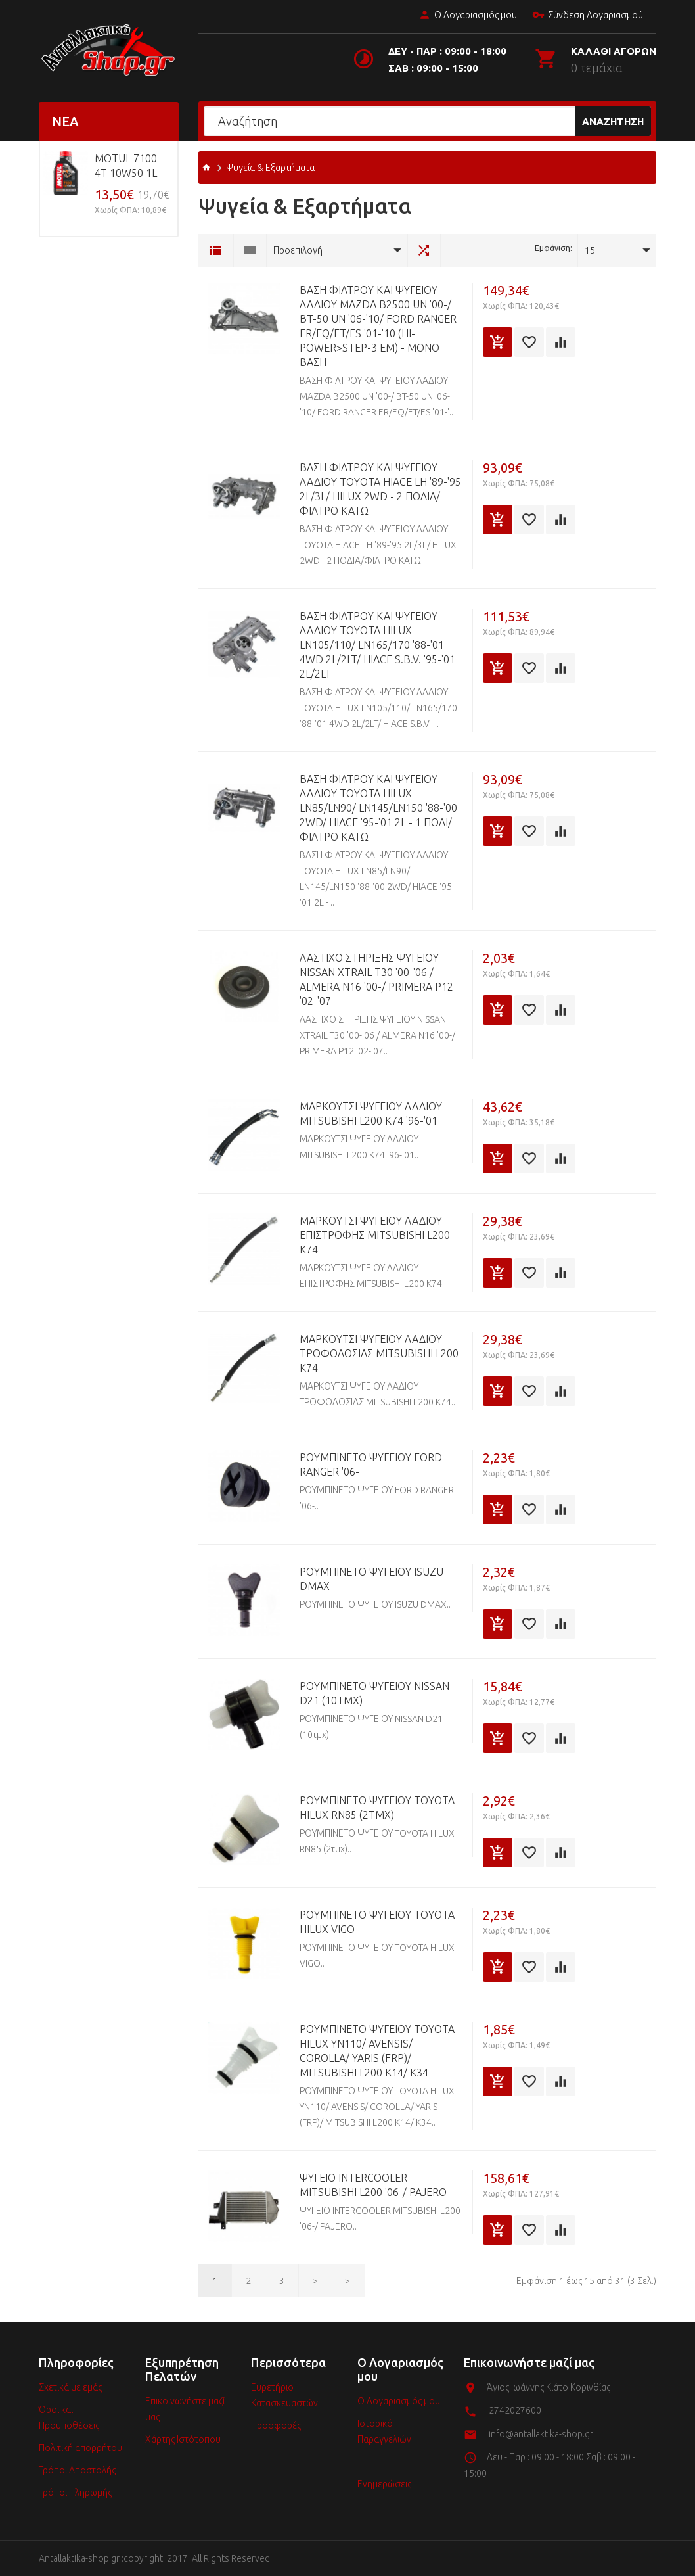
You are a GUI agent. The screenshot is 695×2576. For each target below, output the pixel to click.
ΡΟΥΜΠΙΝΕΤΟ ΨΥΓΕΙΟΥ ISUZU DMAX (371, 1579)
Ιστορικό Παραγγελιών (384, 2431)
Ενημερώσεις (384, 2484)
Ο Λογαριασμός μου (467, 15)
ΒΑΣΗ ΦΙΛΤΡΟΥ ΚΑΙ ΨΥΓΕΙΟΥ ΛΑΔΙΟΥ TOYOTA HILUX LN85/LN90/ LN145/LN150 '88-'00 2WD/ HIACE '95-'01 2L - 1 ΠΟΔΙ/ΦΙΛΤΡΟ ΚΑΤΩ (378, 808)
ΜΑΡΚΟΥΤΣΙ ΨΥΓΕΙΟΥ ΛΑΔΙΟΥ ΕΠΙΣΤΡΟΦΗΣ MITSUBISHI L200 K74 (375, 1235)
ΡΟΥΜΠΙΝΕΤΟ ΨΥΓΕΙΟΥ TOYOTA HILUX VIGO (377, 1922)
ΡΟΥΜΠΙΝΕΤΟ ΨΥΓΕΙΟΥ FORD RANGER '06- (371, 1464)
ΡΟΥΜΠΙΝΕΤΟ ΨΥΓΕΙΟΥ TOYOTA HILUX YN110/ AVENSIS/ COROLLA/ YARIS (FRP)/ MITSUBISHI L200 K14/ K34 (377, 2050)
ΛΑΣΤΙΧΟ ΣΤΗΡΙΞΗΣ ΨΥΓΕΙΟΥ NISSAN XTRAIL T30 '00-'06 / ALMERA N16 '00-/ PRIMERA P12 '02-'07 (376, 979)
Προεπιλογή (298, 250)
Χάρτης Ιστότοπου (183, 2439)
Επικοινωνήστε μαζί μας (185, 2409)
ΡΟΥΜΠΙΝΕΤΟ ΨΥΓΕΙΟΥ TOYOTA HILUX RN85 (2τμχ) (377, 1807)
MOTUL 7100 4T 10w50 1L (126, 165)
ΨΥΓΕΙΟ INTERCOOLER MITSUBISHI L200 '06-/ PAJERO (373, 2185)
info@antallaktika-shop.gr (541, 2434)
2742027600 (515, 2410)
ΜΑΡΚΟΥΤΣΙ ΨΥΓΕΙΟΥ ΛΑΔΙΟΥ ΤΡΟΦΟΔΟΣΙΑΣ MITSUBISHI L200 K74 (379, 1353)
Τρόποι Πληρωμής (75, 2492)
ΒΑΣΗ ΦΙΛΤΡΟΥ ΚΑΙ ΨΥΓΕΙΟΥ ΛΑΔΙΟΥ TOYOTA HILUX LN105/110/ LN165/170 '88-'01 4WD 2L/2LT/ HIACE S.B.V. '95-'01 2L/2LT (377, 645)
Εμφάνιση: (553, 248)
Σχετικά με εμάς (70, 2387)
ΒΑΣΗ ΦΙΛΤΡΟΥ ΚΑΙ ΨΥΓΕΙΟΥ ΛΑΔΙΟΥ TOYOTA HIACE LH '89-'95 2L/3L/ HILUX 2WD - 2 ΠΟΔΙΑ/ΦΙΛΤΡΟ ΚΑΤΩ (380, 489)
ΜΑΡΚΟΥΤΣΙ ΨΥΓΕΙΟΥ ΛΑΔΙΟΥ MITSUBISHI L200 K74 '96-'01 (371, 1113)
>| (348, 2281)
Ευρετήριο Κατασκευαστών (284, 2395)
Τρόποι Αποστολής (77, 2470)
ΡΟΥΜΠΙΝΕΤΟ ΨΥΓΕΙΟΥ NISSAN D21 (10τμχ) (374, 1693)
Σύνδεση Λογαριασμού (587, 15)
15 (590, 250)
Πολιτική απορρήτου (80, 2448)
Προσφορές (276, 2425)
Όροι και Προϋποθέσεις (69, 2417)
